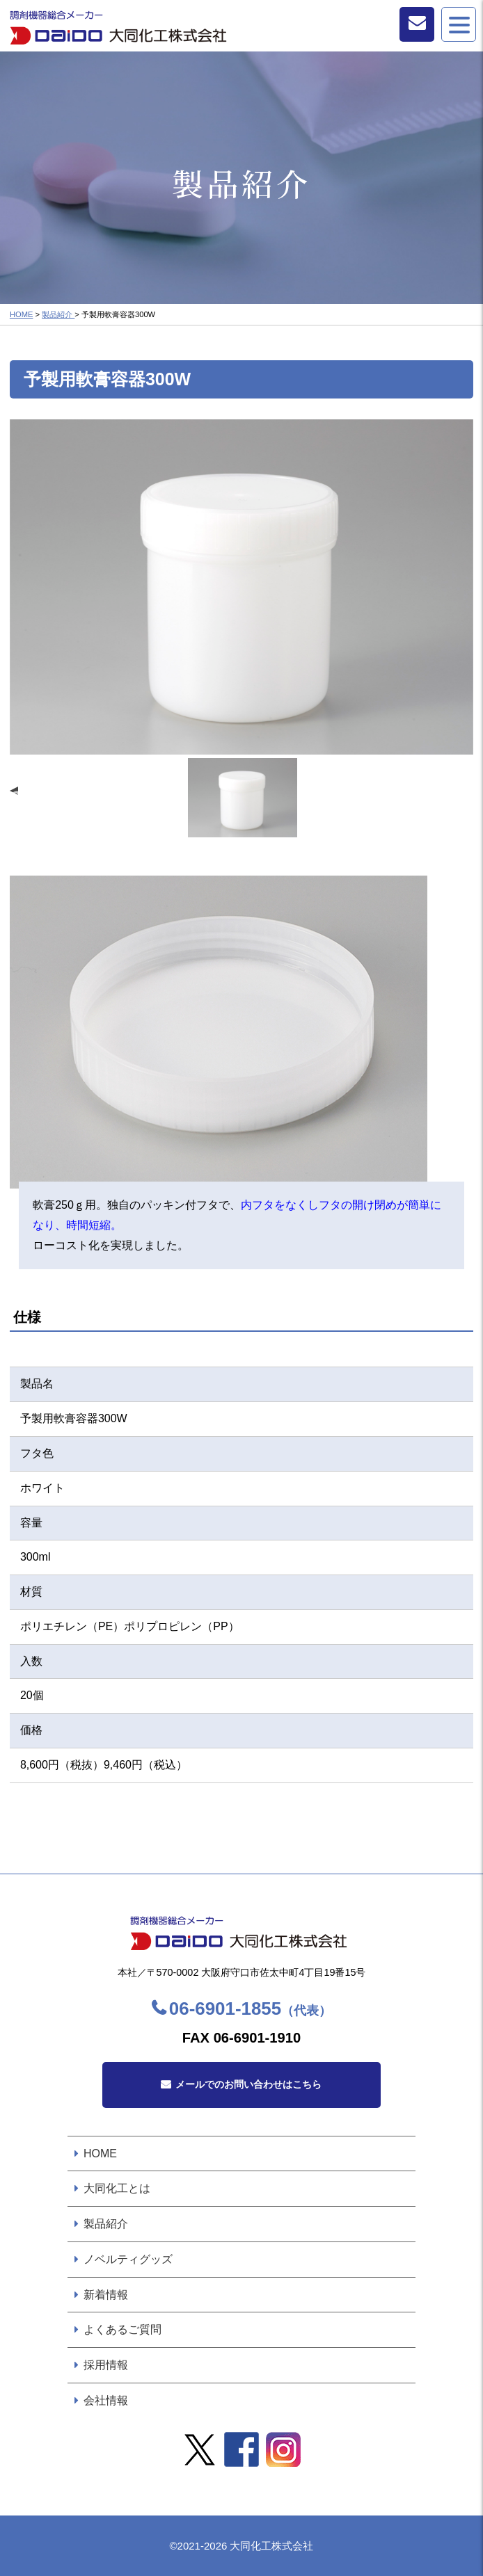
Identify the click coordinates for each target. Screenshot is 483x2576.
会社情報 (106, 2400)
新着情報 (106, 2295)
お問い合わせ (416, 24)
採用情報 (106, 2365)
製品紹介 (58, 314)
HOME (21, 314)
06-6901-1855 (250, 2008)
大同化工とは (117, 2188)
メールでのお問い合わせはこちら (248, 2084)
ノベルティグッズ (128, 2259)
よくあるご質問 (122, 2329)
